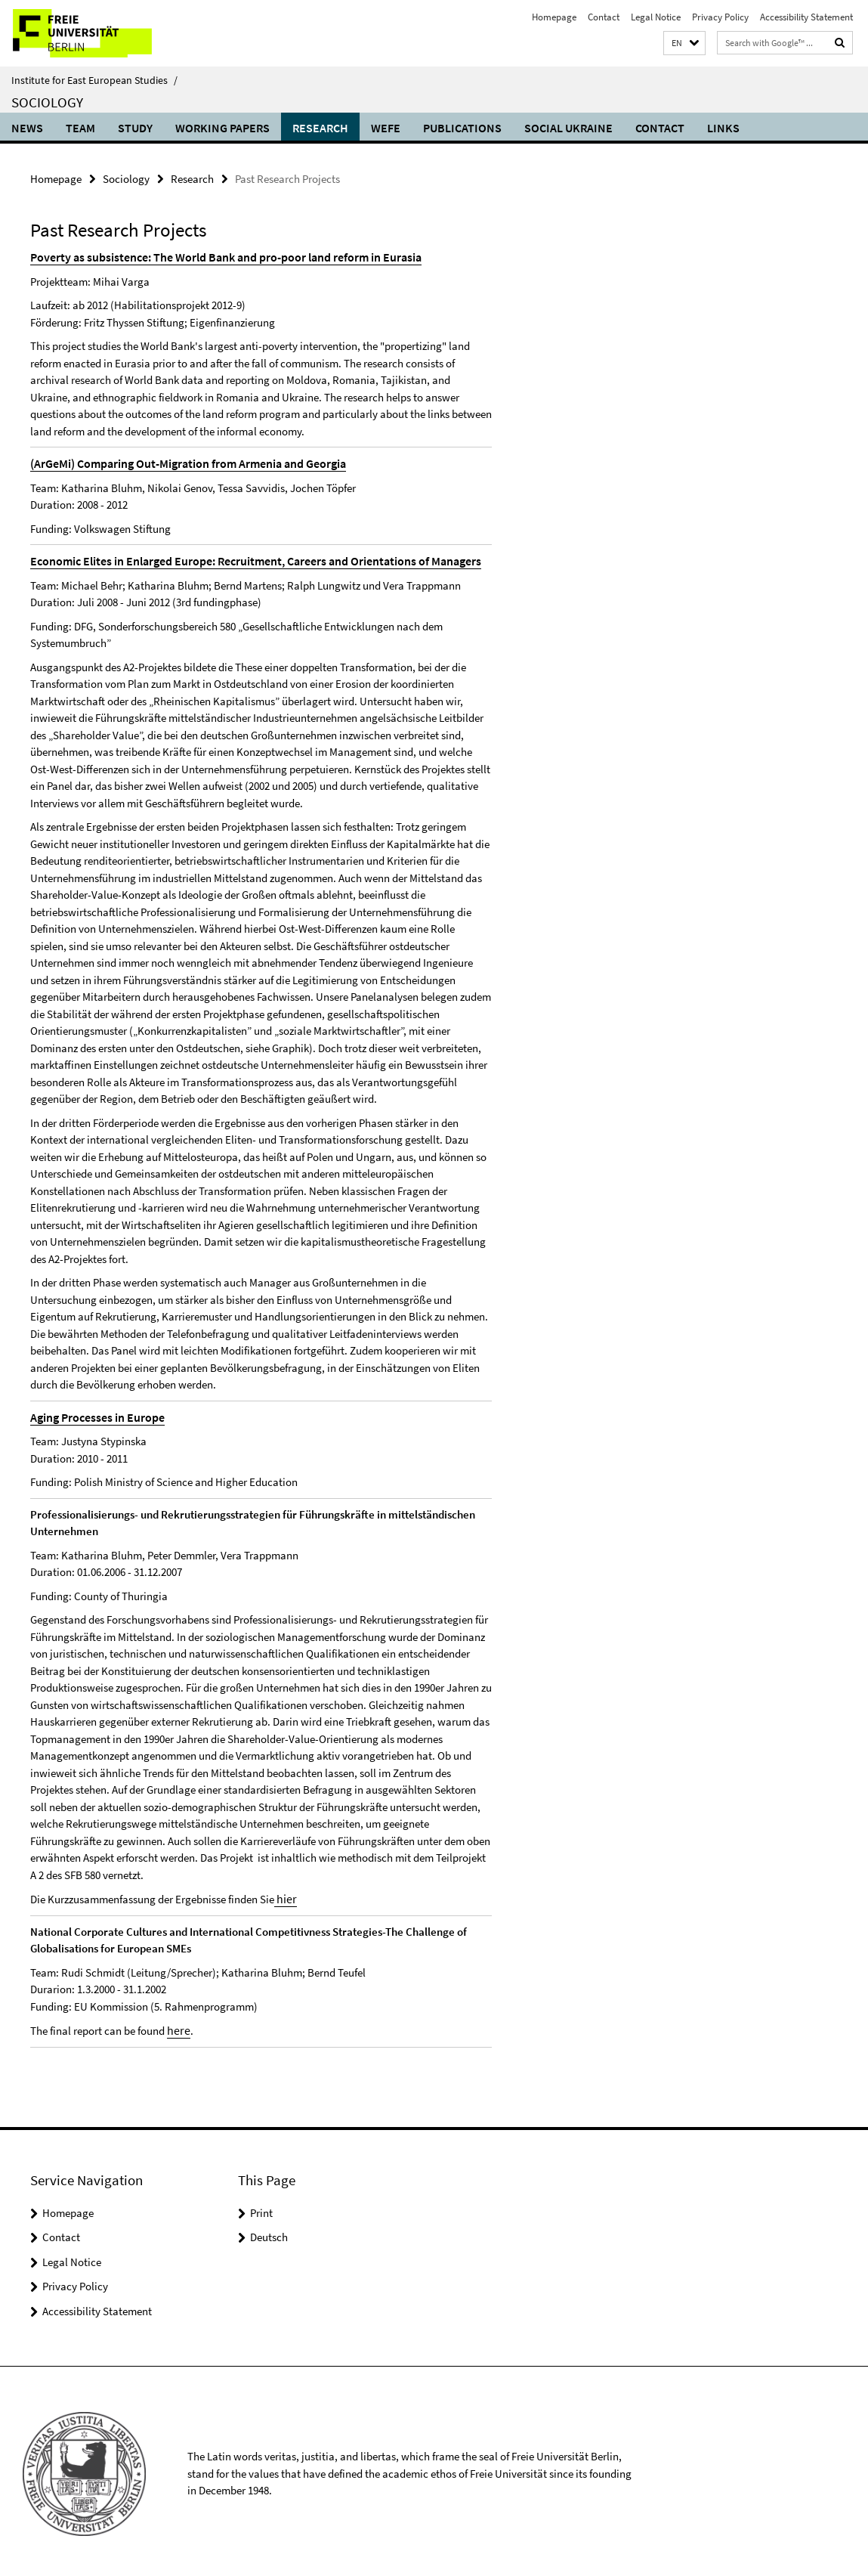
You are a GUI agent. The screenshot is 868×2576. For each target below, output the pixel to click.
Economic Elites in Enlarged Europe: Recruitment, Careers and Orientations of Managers (243, 558)
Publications (462, 127)
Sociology (47, 102)
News (27, 127)
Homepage (554, 17)
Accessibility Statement (806, 17)
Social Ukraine (568, 127)
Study (135, 127)
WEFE (385, 127)
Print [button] (261, 2207)
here (177, 2025)
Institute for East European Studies (94, 80)
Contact (603, 17)
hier (284, 1894)
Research (320, 127)
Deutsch (269, 2232)
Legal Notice (656, 17)
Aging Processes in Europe (93, 1414)
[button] (684, 43)
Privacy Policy (720, 17)
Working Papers (222, 127)
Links (723, 127)
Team (80, 127)
